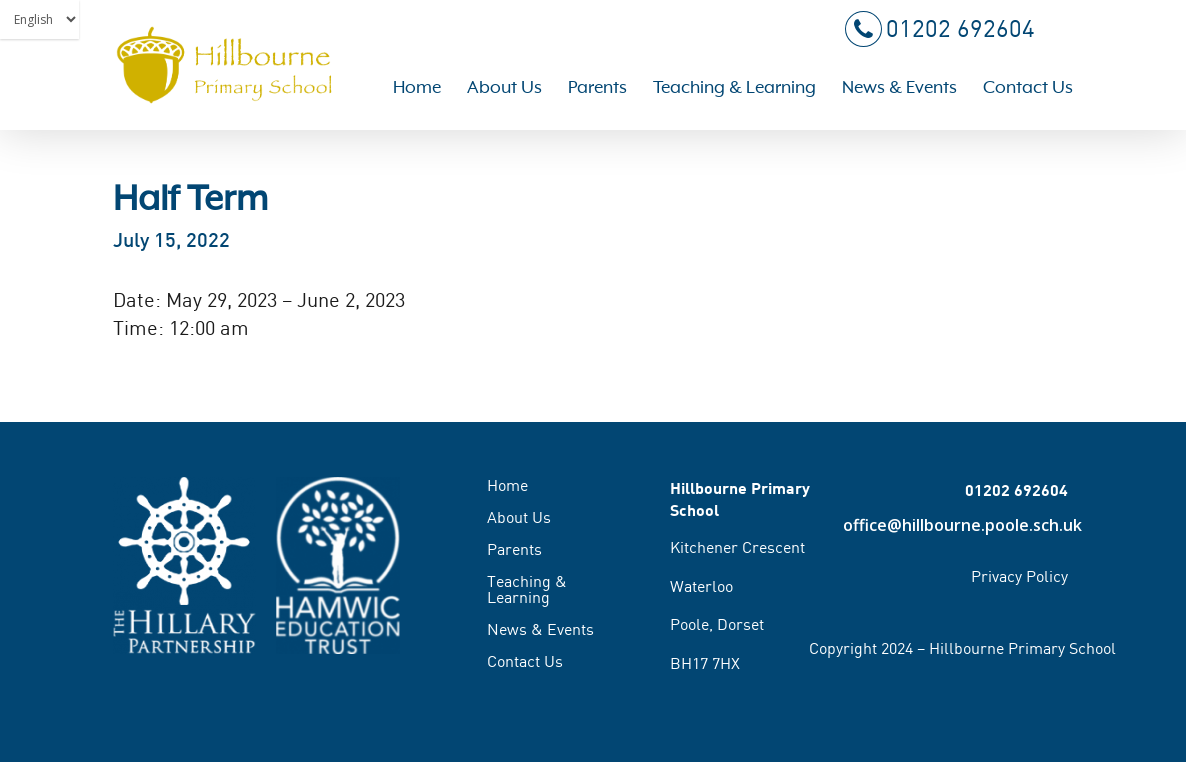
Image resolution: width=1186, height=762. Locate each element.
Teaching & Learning (527, 589)
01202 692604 (938, 30)
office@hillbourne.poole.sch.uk (956, 525)
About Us (519, 517)
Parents (514, 549)
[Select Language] (39, 19)
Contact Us (525, 661)
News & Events (540, 629)
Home (507, 486)
